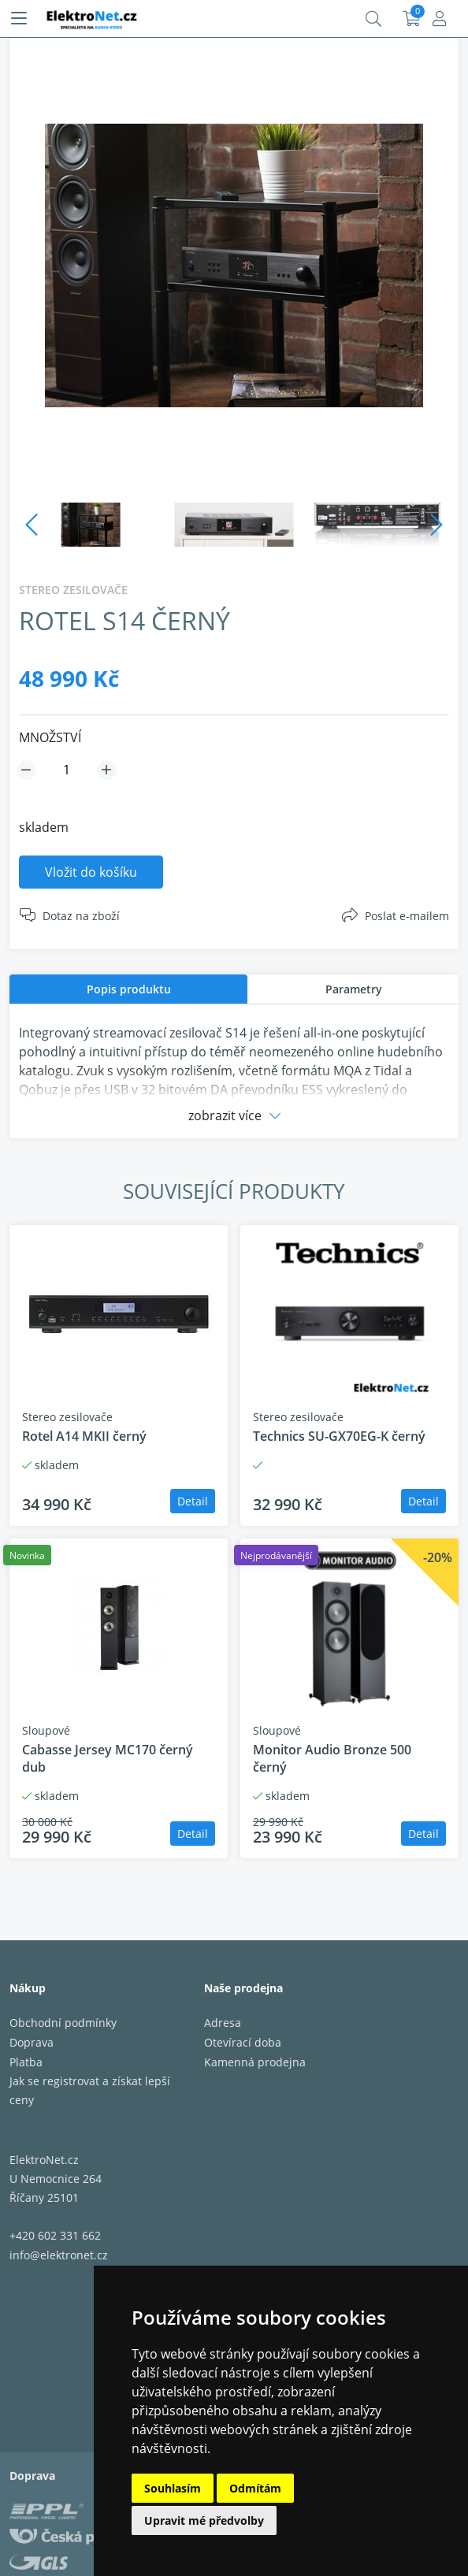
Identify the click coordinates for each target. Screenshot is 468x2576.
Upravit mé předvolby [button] (204, 2520)
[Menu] (19, 19)
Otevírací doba (242, 2042)
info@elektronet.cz (58, 2255)
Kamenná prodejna (255, 2061)
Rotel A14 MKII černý (84, 1436)
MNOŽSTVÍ (50, 737)
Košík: (412, 19)
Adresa (222, 2022)
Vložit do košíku (91, 872)
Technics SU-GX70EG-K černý (339, 1436)
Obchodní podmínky (63, 2022)
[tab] (128, 989)
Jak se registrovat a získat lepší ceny (89, 2090)
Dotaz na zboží (81, 915)
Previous (31, 525)
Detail (192, 1501)
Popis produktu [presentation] (129, 989)
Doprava (31, 2042)
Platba (26, 2061)
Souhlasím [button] (172, 2488)
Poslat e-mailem (407, 915)
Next (436, 525)
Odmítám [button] (255, 2488)
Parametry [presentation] (353, 989)
